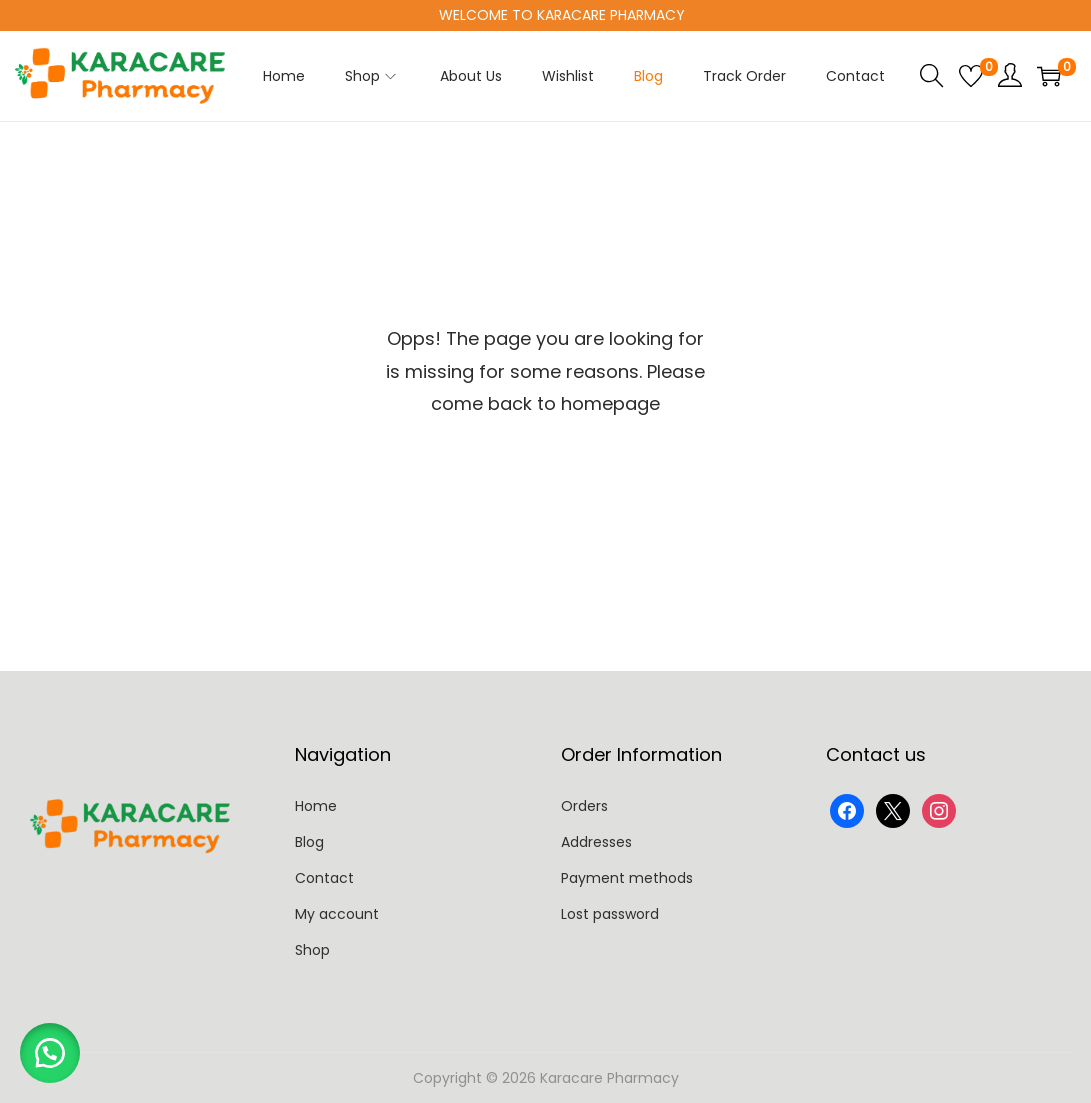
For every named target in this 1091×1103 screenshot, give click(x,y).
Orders (584, 806)
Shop (312, 950)
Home (316, 806)
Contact (324, 878)
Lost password (610, 914)
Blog (309, 842)
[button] (50, 1053)
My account (337, 914)
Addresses (596, 842)
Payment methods (627, 878)
